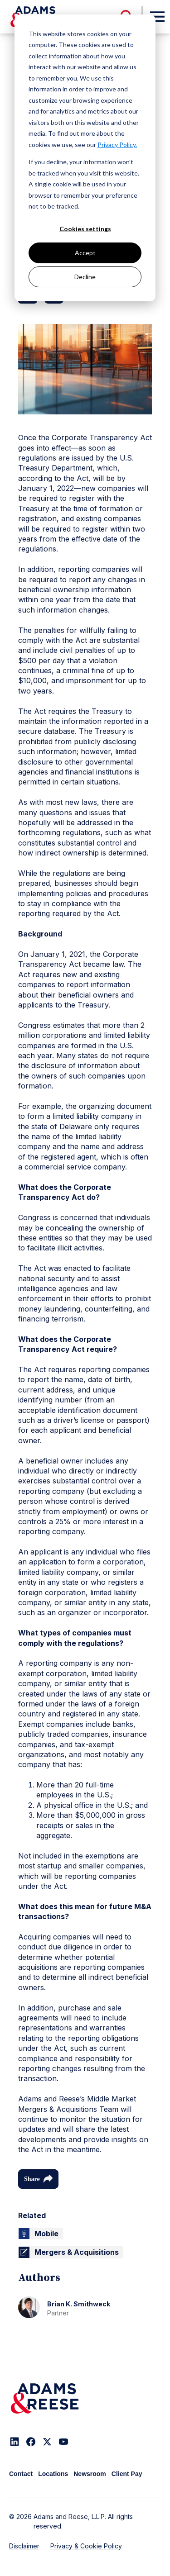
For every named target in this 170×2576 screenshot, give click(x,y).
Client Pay (127, 2473)
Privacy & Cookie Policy (86, 2546)
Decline (85, 276)
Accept (85, 253)
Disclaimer (24, 2546)
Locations (53, 2473)
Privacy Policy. (117, 144)
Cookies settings (85, 229)
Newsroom (89, 2473)
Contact (21, 2473)
